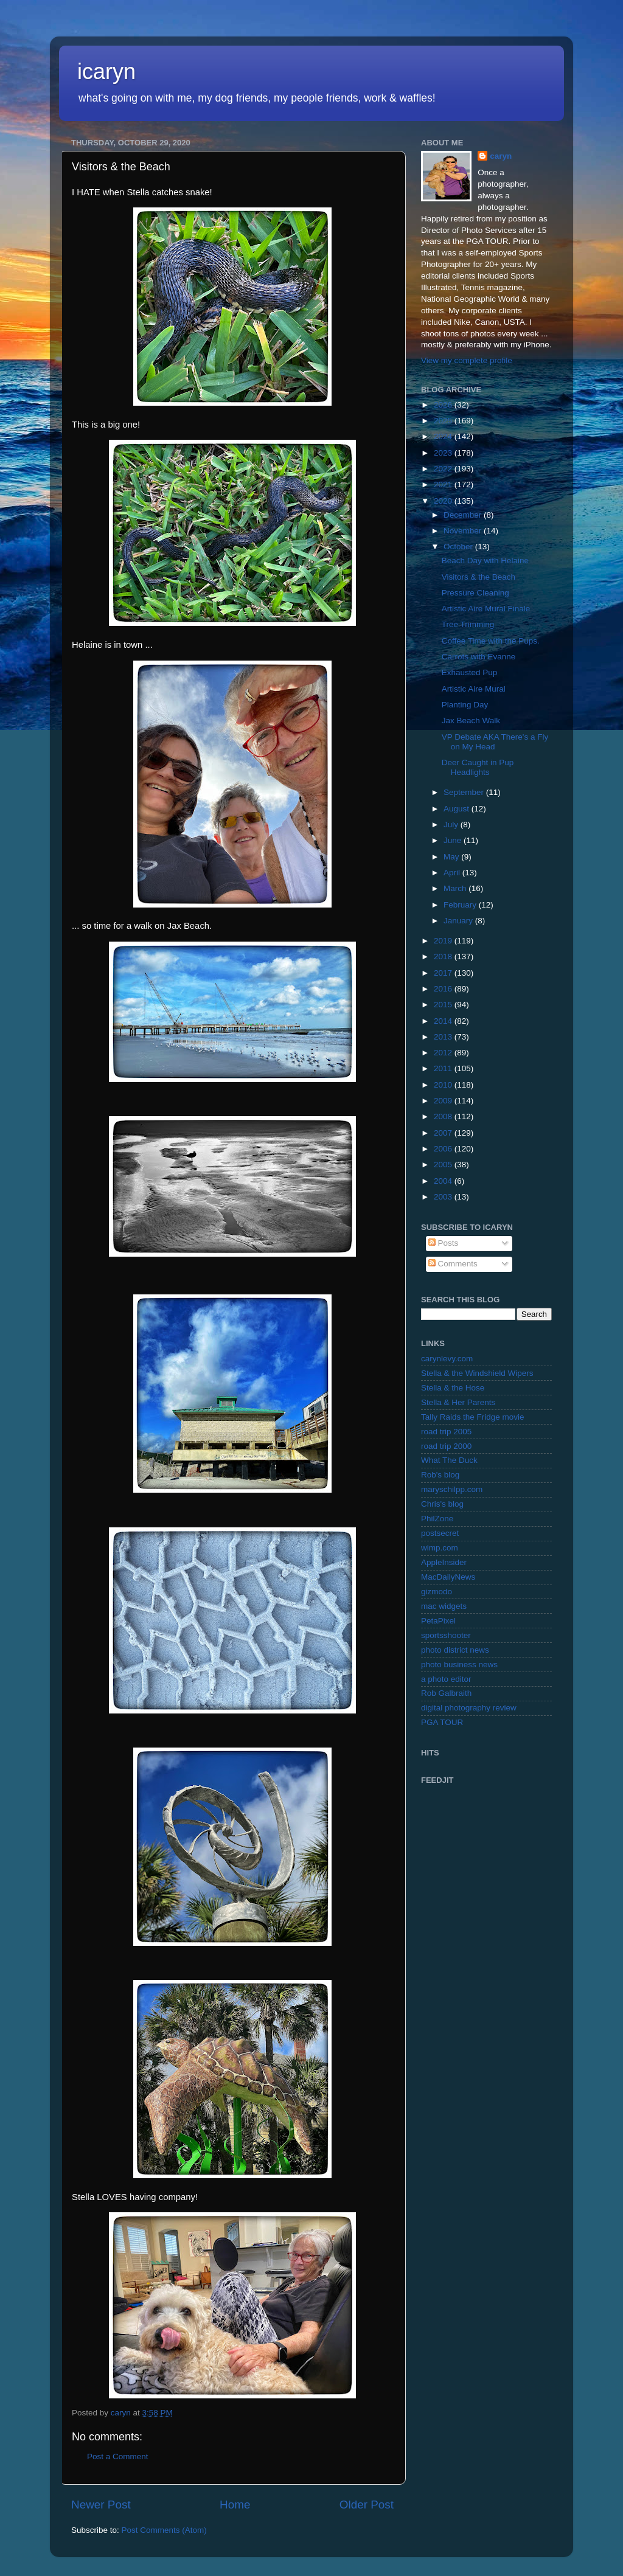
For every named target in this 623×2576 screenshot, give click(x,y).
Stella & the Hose (452, 1387)
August (458, 808)
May (452, 856)
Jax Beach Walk (471, 720)
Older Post (366, 2504)
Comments (453, 1263)
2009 (444, 1100)
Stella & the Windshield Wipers (477, 1373)
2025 (444, 420)
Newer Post (101, 2504)
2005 (444, 1164)
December (464, 514)
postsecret (440, 1533)
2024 (444, 436)
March (456, 888)
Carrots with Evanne (479, 656)
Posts (443, 1243)
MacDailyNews (448, 1576)
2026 (444, 404)
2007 (444, 1132)
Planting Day (465, 704)
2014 (444, 1021)
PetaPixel (438, 1620)
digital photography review (469, 1707)
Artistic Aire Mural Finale (486, 608)
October (459, 546)
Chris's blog (442, 1503)
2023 (444, 452)
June (454, 840)
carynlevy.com (447, 1358)
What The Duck (449, 1460)
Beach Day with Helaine (485, 560)
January (459, 920)
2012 (444, 1052)
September (465, 792)
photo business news (459, 1664)
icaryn (106, 71)
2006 (444, 1148)
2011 (444, 1068)
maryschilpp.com (451, 1489)
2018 (444, 956)
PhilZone (437, 1518)
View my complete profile (466, 360)
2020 (444, 500)
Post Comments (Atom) (164, 2530)
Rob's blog (440, 1474)
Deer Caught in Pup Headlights (478, 767)
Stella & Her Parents (458, 1402)
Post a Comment (117, 2456)
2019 (444, 940)
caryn (501, 156)
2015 (444, 1004)
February (461, 904)
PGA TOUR (442, 1722)
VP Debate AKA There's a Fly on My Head (495, 741)
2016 (444, 988)
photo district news (455, 1649)
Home (235, 2504)
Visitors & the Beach (478, 577)
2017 (444, 972)
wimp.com (439, 1547)
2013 (444, 1036)
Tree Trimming (468, 624)
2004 (444, 1181)
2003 (444, 1196)
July (452, 824)
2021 (444, 484)
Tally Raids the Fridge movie (472, 1417)
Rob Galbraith (446, 1693)
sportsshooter (446, 1635)
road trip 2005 (446, 1431)
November (464, 530)
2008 (444, 1116)
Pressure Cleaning (475, 592)
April (453, 872)
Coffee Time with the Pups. (491, 640)
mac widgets (444, 1606)
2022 (444, 468)
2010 (444, 1084)
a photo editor (446, 1679)
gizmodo (436, 1591)
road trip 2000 (446, 1446)
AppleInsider (444, 1562)
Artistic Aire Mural (474, 688)
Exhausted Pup (470, 672)
